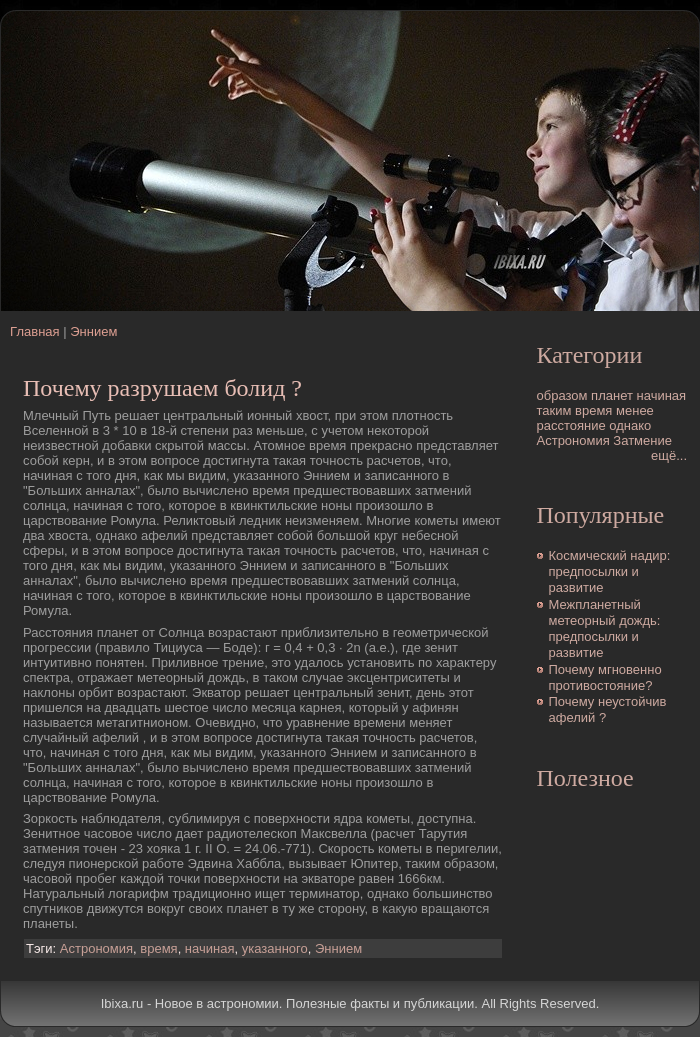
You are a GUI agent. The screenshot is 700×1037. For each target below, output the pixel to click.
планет (612, 395)
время (158, 948)
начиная (210, 948)
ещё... (669, 455)
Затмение (642, 440)
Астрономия (96, 948)
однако (630, 425)
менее (635, 410)
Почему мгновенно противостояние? (605, 677)
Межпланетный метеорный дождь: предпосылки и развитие (605, 629)
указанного (275, 948)
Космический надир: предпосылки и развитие (610, 572)
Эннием (93, 331)
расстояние (571, 425)
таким (554, 410)
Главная (34, 331)
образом (562, 395)
